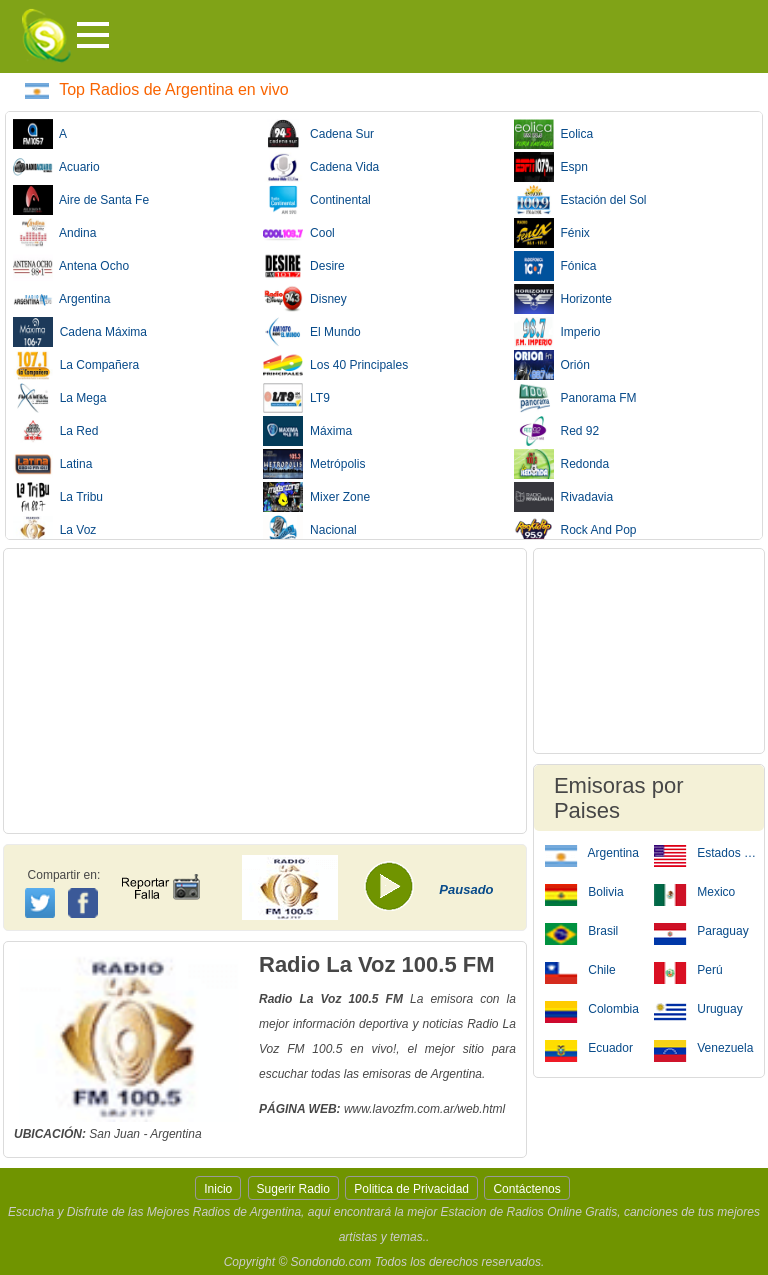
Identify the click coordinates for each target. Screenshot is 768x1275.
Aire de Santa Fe (81, 200)
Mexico (694, 891)
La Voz (54, 530)
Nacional (309, 530)
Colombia (592, 1008)
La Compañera (76, 365)
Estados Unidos (706, 852)
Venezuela (703, 1047)
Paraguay (701, 930)
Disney (304, 299)
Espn (551, 167)
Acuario (56, 167)
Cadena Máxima (80, 332)
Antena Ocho (71, 266)
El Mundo (311, 332)
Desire (303, 266)
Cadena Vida (321, 167)
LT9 (296, 398)
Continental (316, 200)
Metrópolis (314, 464)
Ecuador (589, 1047)
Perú (688, 969)
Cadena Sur (318, 134)
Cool (298, 233)
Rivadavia (563, 497)
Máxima (307, 431)
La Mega (59, 398)
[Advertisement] (265, 691)
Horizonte (563, 299)
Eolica (553, 134)
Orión (552, 365)
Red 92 (556, 431)
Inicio (218, 1189)
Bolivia (584, 891)
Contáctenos (526, 1189)
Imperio (557, 332)
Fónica (555, 266)
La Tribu (58, 497)
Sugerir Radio (293, 1189)
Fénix (552, 233)
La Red (55, 431)
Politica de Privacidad (411, 1189)
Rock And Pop (575, 530)
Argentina (61, 299)
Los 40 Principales (335, 365)
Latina (52, 464)
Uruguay (698, 1008)
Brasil (581, 930)
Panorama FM (575, 398)
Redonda (561, 464)
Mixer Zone (316, 497)
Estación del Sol (580, 200)
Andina (54, 233)
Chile (580, 969)
